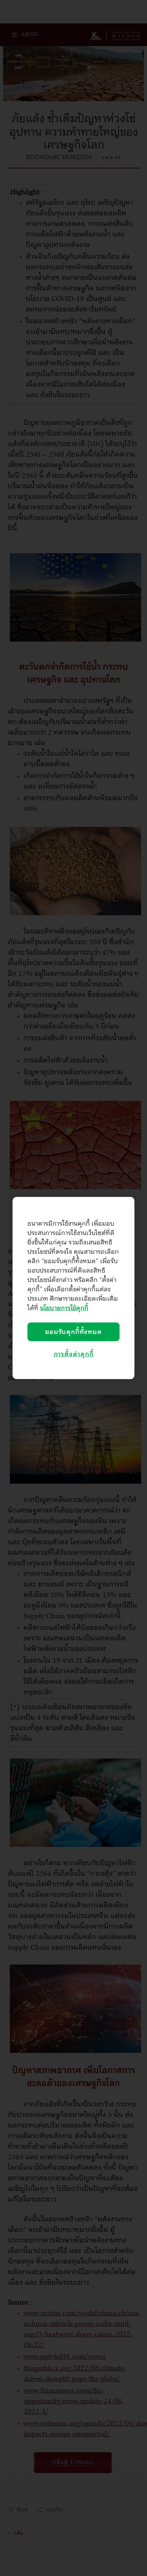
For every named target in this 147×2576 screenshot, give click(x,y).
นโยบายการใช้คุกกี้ (64, 1308)
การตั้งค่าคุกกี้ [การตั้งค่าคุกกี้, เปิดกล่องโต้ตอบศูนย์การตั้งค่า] (74, 1354)
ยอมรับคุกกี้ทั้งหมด (73, 1331)
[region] (73, 1288)
